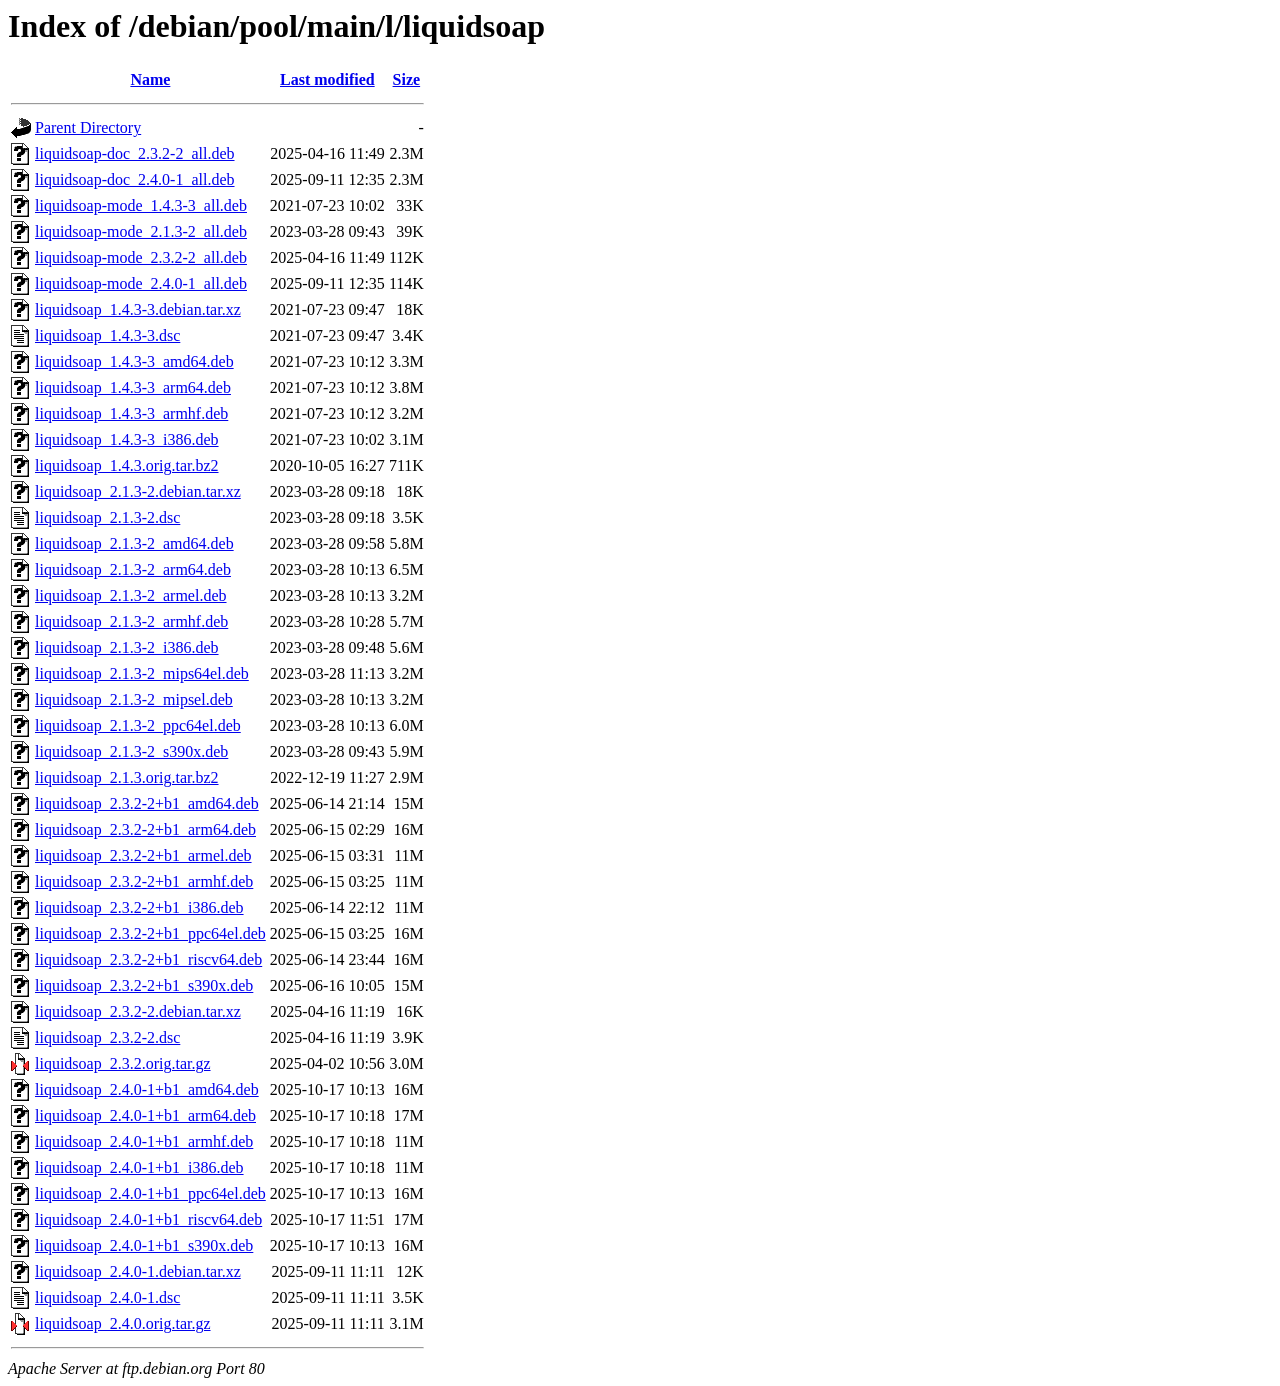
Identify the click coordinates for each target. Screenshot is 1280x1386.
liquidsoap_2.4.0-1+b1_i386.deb (139, 1167)
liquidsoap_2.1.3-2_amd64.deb (134, 543)
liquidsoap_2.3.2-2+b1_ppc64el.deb (150, 933)
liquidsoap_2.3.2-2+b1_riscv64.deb (148, 959)
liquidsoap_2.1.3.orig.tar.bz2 (127, 777)
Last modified (327, 79)
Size (407, 79)
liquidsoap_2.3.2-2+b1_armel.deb (143, 855)
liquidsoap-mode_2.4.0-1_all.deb (141, 283)
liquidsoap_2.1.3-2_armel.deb (131, 595)
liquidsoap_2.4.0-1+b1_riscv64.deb (148, 1219)
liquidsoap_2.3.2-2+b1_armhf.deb (144, 881)
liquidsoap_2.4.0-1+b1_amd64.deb (147, 1089)
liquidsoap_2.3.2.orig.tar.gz (123, 1063)
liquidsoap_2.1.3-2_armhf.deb (131, 621)
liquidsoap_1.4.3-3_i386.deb (127, 439)
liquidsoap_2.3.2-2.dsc (107, 1037)
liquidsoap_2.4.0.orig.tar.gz (123, 1323)
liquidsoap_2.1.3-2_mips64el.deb (142, 673)
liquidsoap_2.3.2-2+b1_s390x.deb (144, 985)
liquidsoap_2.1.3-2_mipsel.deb (134, 699)
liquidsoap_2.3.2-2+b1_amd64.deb (147, 803)
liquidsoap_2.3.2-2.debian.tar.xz (138, 1011)
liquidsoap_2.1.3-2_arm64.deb (133, 569)
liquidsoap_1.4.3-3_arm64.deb (133, 387)
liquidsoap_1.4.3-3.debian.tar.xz (138, 309)
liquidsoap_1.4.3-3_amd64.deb (134, 361)
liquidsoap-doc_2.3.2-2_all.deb (135, 153)
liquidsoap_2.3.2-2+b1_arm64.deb (145, 829)
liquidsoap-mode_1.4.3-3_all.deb (141, 205)
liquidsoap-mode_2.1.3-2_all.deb (141, 231)
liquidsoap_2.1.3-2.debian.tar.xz (138, 491)
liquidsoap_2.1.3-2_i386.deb (127, 647)
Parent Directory (88, 127)
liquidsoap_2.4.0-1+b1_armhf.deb (144, 1141)
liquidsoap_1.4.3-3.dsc (107, 335)
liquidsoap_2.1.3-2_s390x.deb (131, 751)
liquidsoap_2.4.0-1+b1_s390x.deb (144, 1245)
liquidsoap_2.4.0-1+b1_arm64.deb (145, 1115)
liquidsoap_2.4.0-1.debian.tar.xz (138, 1271)
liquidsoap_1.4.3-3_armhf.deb (131, 413)
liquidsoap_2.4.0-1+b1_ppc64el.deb (150, 1193)
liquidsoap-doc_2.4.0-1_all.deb (135, 179)
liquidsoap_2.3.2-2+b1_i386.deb (139, 907)
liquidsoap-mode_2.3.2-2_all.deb (141, 257)
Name (150, 79)
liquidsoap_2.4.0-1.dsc (107, 1297)
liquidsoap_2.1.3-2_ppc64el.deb (138, 725)
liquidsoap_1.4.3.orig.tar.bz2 (127, 465)
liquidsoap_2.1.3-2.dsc (107, 517)
